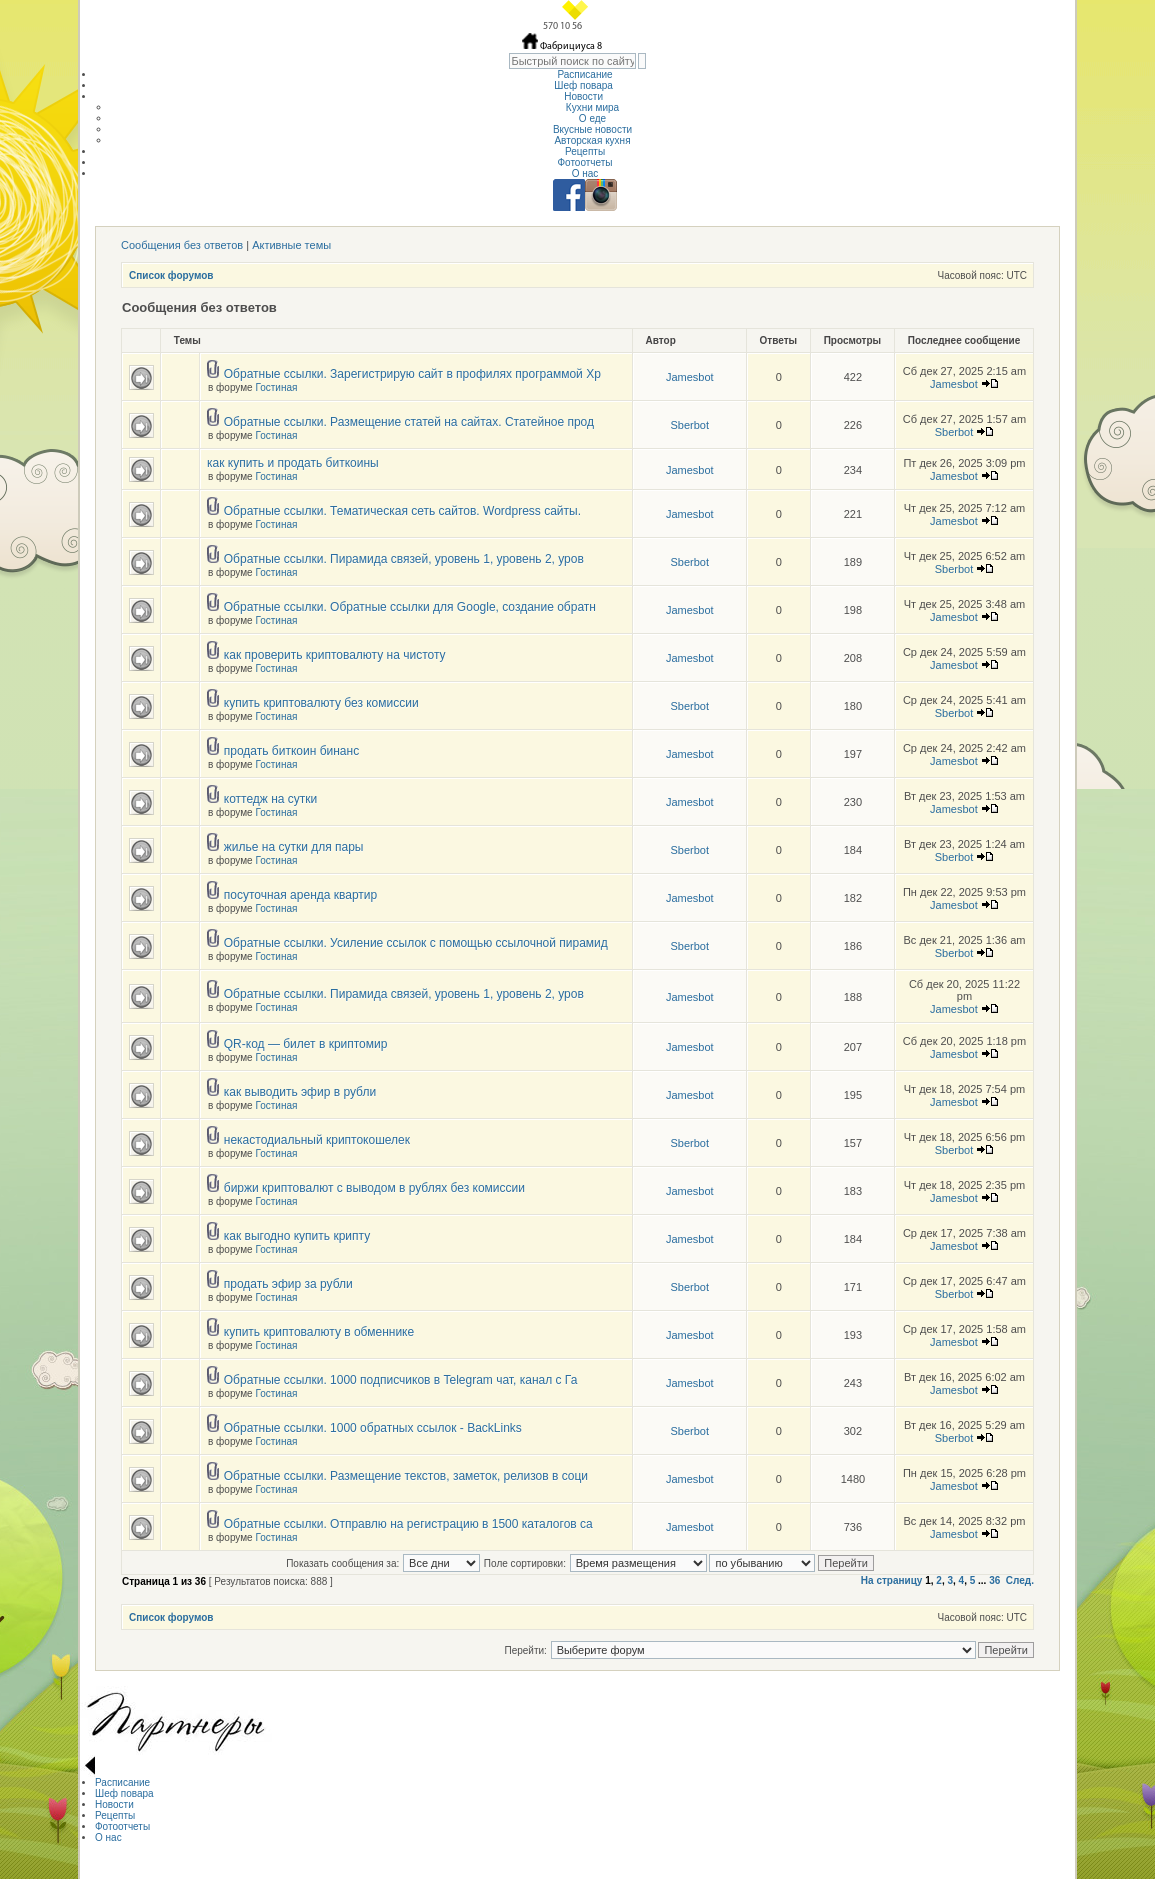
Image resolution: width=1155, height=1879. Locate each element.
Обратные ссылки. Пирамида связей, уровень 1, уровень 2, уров (404, 559)
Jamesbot (690, 377)
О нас (585, 173)
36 (994, 1580)
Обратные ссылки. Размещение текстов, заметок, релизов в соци (406, 1476)
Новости (585, 96)
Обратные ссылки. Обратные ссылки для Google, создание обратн (410, 607)
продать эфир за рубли (288, 1284)
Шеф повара (584, 85)
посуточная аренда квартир (300, 895)
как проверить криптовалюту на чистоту (335, 655)
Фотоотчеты (584, 162)
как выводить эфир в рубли (300, 1092)
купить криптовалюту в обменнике (319, 1332)
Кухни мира (592, 107)
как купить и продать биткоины (293, 463)
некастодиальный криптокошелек (317, 1140)
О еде (592, 118)
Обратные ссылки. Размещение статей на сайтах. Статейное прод (409, 422)
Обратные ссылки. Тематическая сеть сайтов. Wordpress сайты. (402, 511)
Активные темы (291, 245)
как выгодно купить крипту (297, 1236)
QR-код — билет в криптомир (306, 1044)
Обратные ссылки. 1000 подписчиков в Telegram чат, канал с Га (401, 1380)
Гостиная (276, 387)
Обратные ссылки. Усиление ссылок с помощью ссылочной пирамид (416, 943)
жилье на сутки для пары (294, 847)
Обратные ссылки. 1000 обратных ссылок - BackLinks (373, 1428)
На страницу (892, 1580)
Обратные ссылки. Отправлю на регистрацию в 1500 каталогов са (408, 1524)
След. (1020, 1580)
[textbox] (572, 61)
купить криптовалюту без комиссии (321, 703)
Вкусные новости (592, 129)
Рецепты (585, 151)
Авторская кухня (592, 140)
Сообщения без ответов (182, 245)
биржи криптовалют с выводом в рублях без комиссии (374, 1188)
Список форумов (171, 275)
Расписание (584, 74)
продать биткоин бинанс (291, 751)
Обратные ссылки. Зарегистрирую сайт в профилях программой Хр (412, 374)
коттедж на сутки (271, 799)
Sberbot (689, 425)
